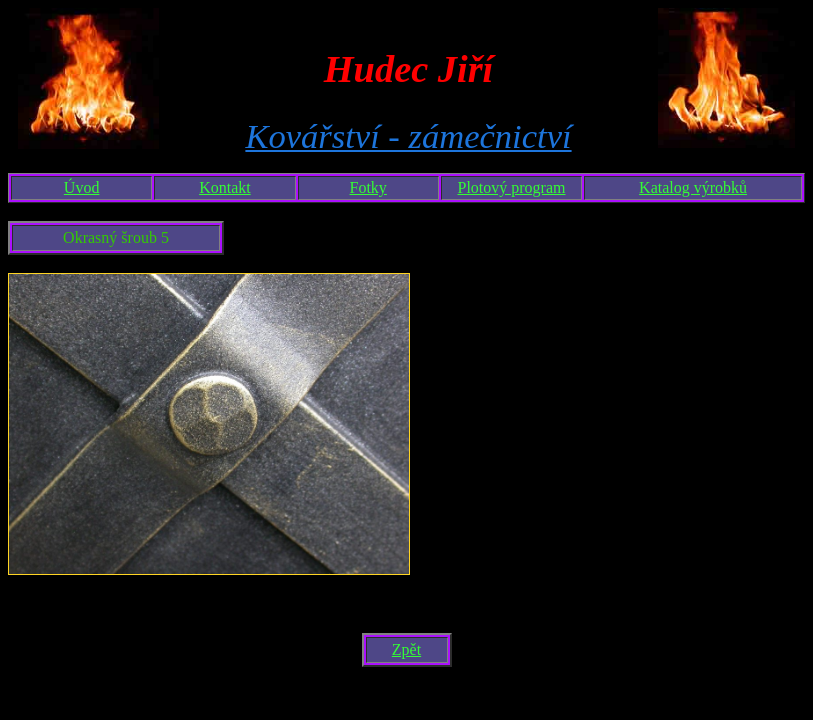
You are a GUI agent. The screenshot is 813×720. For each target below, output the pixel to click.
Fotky (368, 187)
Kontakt (225, 187)
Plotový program (512, 187)
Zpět (406, 649)
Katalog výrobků (693, 187)
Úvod (82, 187)
